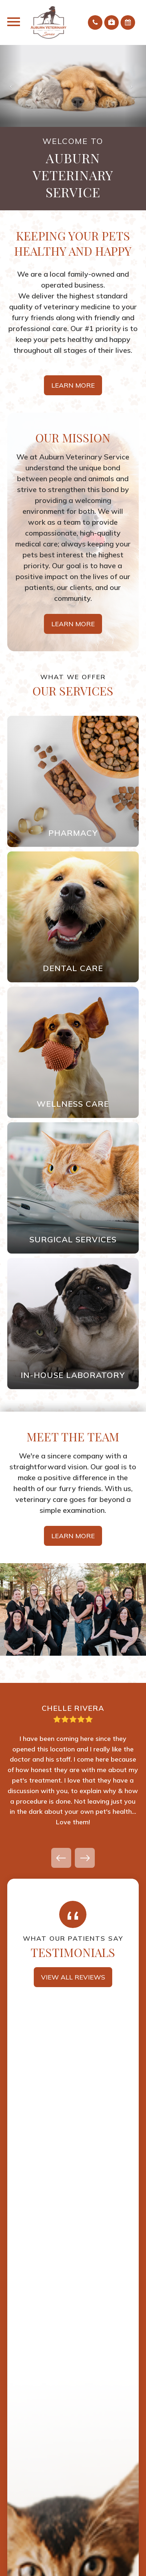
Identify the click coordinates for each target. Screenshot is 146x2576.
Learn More (73, 385)
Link (73, 781)
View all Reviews (73, 1977)
